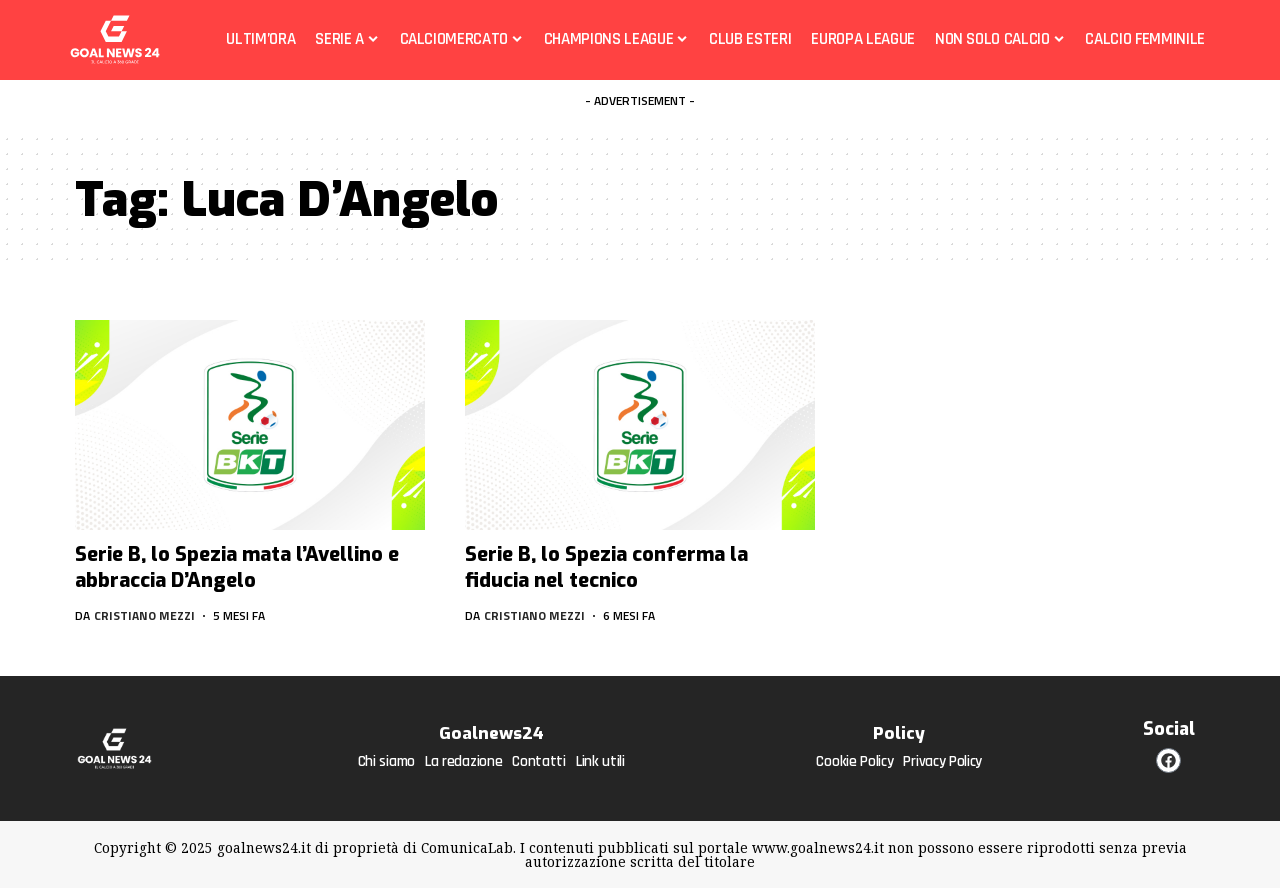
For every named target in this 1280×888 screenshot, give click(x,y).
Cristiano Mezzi (144, 615)
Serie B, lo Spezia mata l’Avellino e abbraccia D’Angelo (237, 567)
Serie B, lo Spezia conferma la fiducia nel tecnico (606, 567)
